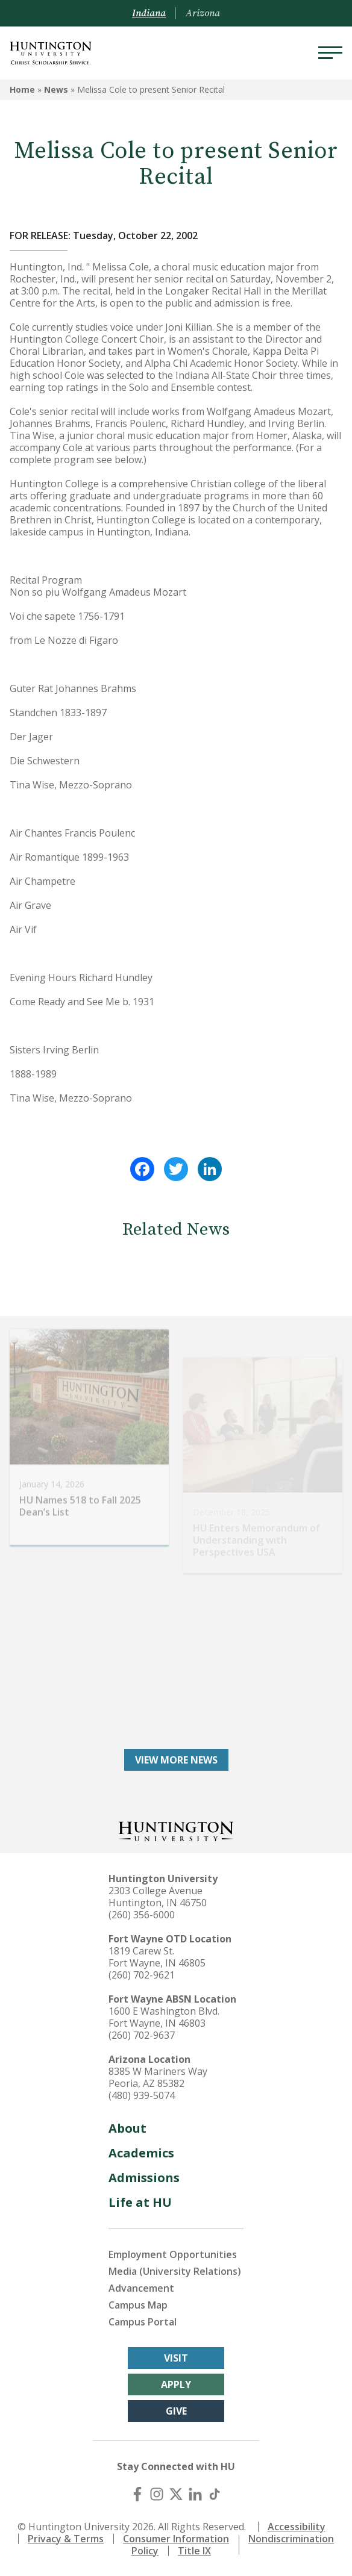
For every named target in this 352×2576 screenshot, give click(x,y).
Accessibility (296, 2526)
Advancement (141, 2288)
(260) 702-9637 (141, 2035)
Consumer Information (176, 2538)
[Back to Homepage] (176, 1830)
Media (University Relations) (174, 2271)
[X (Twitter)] (176, 2494)
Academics (141, 2153)
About (127, 2128)
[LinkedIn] (195, 2494)
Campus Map (138, 2305)
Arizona (203, 13)
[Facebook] (137, 2494)
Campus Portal (142, 2321)
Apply (176, 2384)
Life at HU (140, 2202)
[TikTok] (214, 2494)
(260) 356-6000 (141, 1914)
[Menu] (330, 53)
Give (176, 2411)
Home (22, 89)
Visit (176, 2358)
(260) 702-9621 (141, 1975)
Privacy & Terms (66, 2538)
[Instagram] (156, 2494)
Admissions (144, 2177)
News (56, 89)
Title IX (194, 2550)
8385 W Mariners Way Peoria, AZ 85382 (157, 2077)
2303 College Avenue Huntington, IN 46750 (157, 1896)
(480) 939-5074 (141, 2095)
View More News (176, 1760)
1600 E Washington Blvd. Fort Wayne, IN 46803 (163, 2017)
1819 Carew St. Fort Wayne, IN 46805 (157, 1956)
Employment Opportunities (172, 2254)
